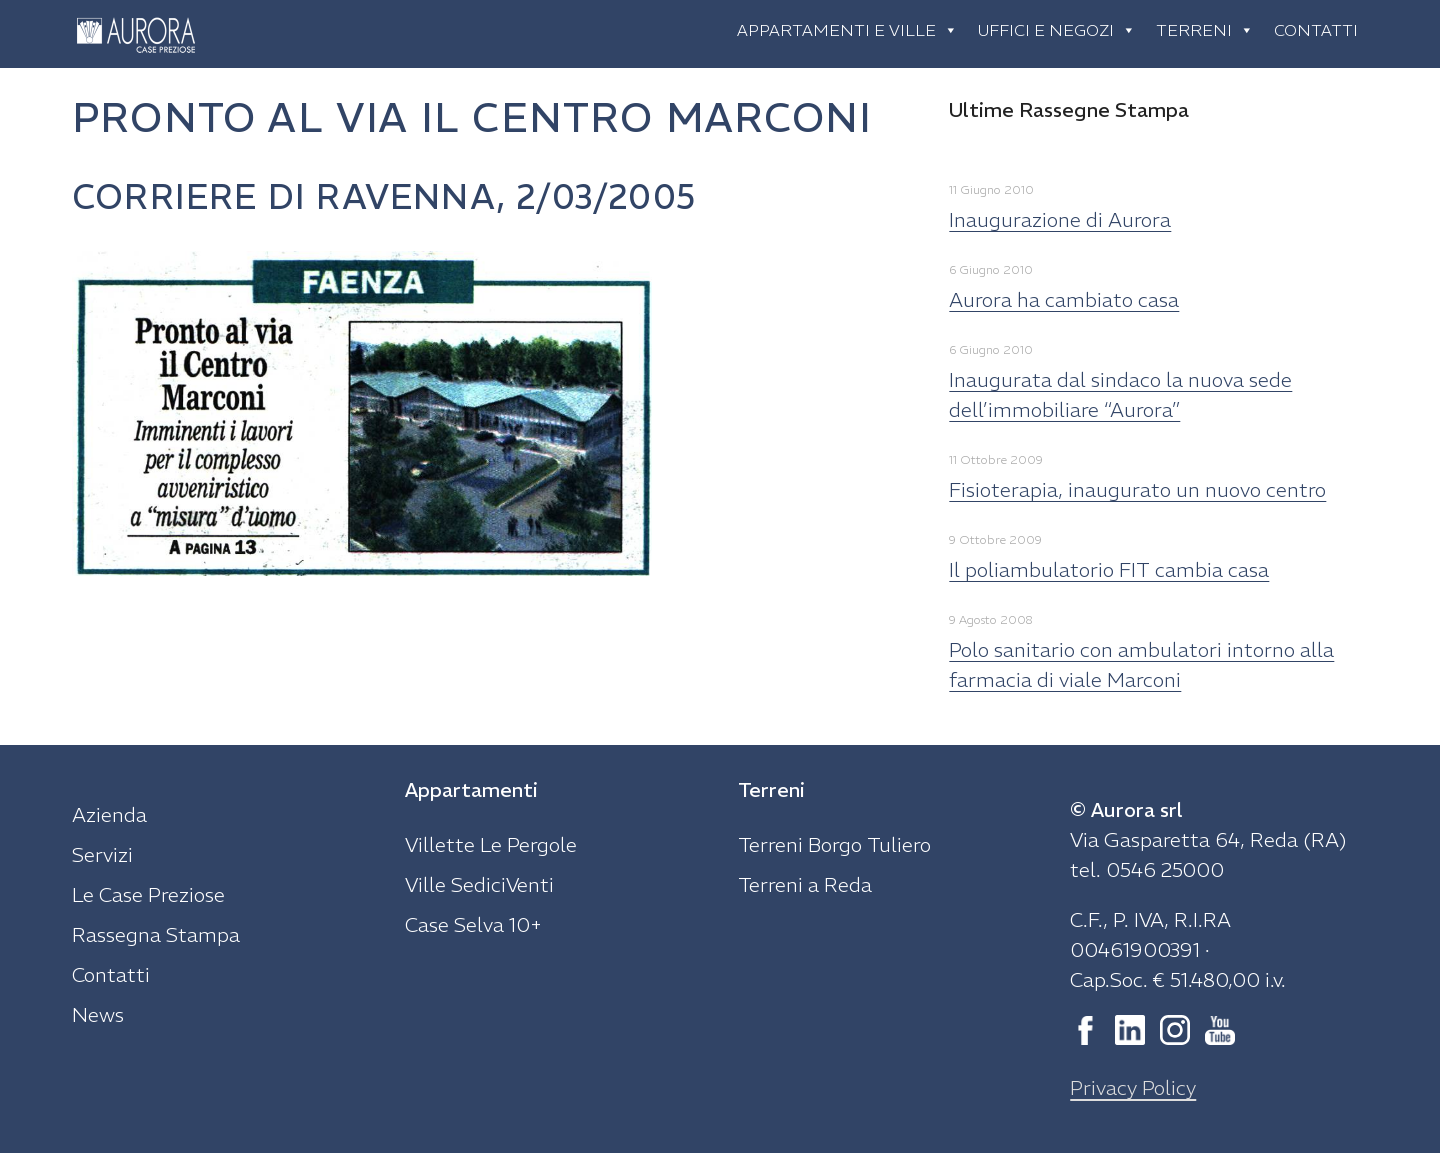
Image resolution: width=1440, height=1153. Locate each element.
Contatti (1316, 30)
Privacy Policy (1133, 1087)
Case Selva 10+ (473, 924)
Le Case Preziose (148, 894)
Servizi (102, 854)
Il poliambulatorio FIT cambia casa (1109, 569)
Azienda (109, 814)
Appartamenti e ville (847, 30)
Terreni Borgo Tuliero (834, 844)
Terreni (1205, 30)
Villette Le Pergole (491, 844)
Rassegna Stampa (156, 934)
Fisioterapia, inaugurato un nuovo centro (1137, 489)
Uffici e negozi (1057, 30)
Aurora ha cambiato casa (1064, 299)
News (98, 1014)
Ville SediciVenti (479, 884)
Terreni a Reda (805, 884)
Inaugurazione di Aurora (1060, 219)
